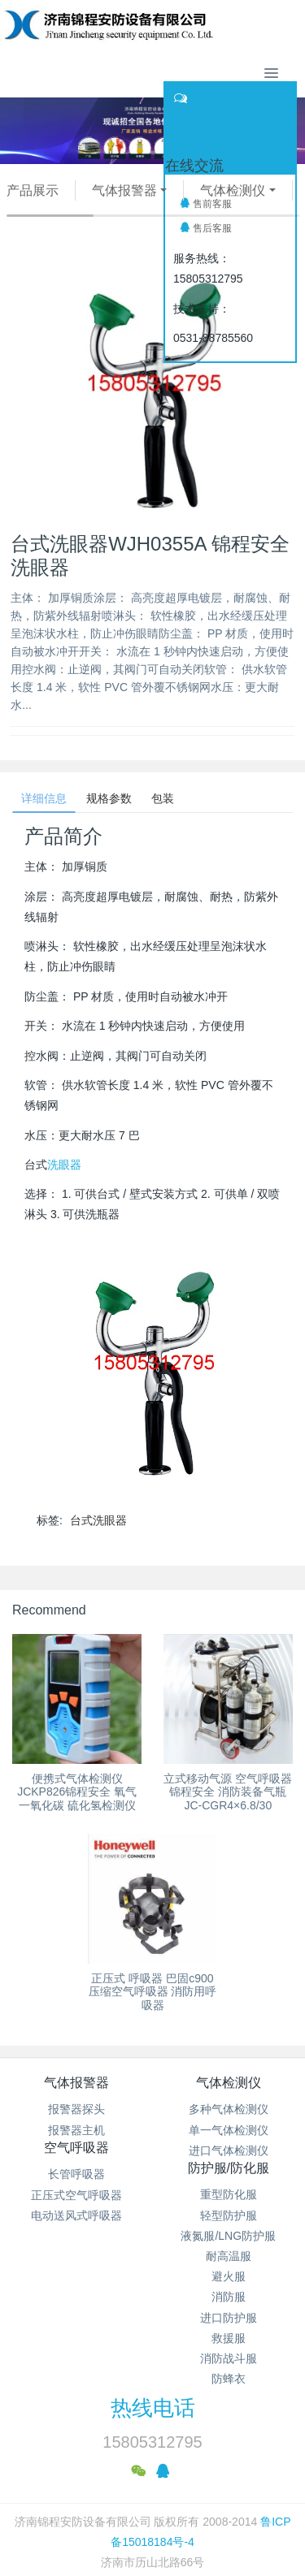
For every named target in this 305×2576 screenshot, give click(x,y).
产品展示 (33, 190)
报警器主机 (76, 2130)
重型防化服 (228, 2194)
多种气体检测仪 (228, 2109)
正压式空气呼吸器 (76, 2195)
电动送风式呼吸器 (76, 2215)
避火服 (228, 2276)
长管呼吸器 (76, 2174)
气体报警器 (124, 190)
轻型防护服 (228, 2215)
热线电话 (153, 2408)
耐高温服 (228, 2256)
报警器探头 (76, 2109)
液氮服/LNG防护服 (228, 2235)
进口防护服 (228, 2317)
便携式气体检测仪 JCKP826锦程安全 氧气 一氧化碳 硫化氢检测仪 (77, 1792)
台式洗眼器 (98, 1520)
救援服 (228, 2338)
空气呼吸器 (76, 2148)
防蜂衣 (228, 2378)
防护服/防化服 (228, 2168)
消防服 (228, 2296)
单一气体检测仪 (228, 2130)
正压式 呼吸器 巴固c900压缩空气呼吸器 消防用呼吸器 (153, 1992)
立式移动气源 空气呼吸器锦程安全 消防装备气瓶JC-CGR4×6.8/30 (227, 1792)
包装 (162, 798)
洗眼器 (64, 1164)
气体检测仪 (232, 190)
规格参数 (109, 798)
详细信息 (44, 798)
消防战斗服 (228, 2358)
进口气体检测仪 (228, 2150)
